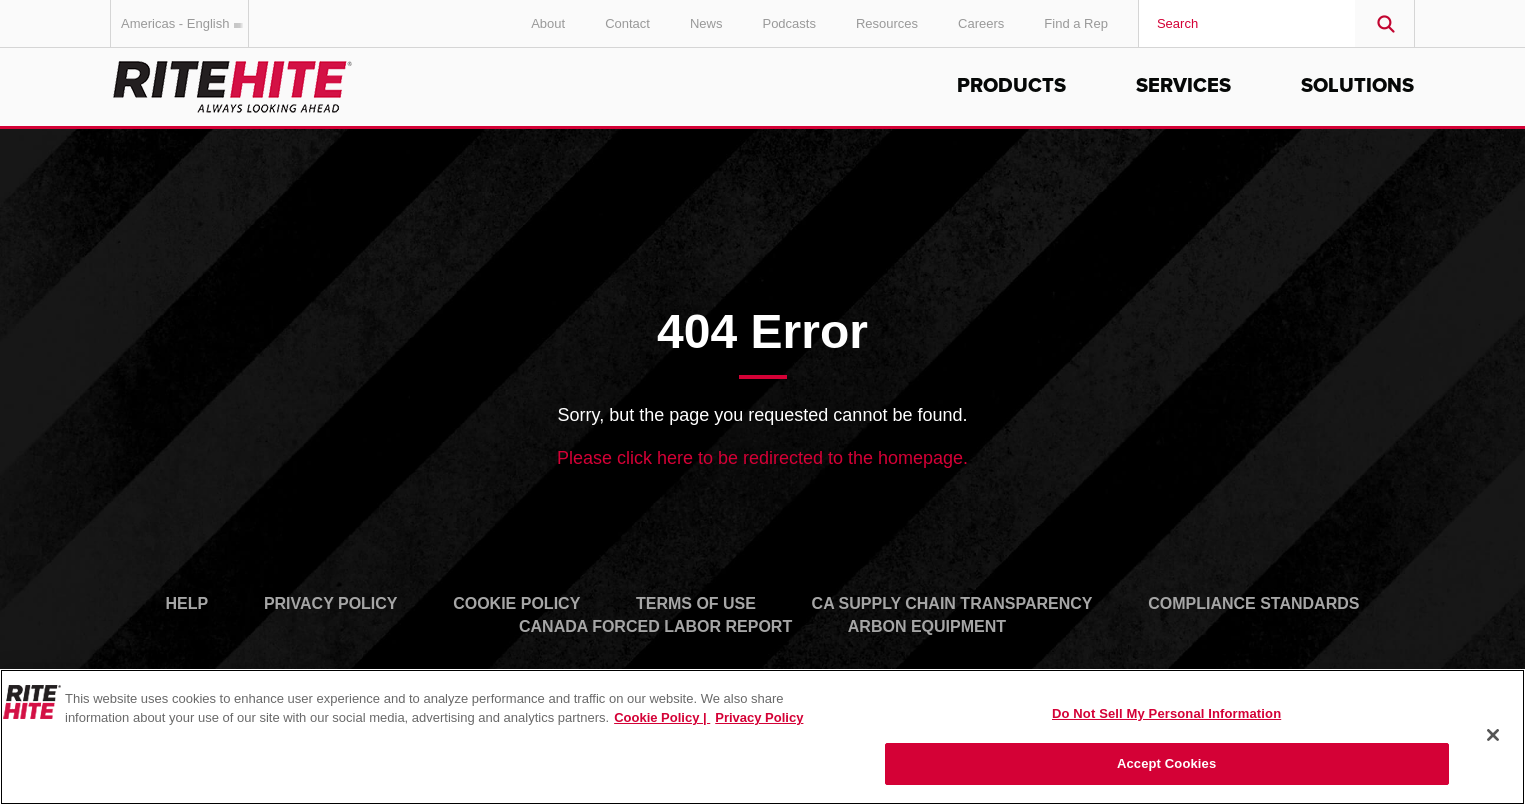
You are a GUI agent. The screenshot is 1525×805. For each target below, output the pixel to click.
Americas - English (185, 23)
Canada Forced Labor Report (655, 626)
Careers (981, 23)
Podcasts (788, 23)
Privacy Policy (331, 603)
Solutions (1357, 86)
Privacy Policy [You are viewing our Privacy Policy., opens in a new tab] (759, 717)
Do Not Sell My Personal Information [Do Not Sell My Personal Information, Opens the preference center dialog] (1166, 713)
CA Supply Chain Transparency (952, 603)
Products (1011, 86)
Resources (887, 23)
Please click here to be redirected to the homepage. (762, 458)
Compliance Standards (1253, 603)
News (706, 23)
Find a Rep (1076, 23)
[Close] (1493, 735)
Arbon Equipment (927, 626)
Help (187, 603)
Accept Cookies (1166, 763)
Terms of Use (696, 603)
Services (1183, 86)
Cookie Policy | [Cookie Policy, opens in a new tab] (662, 717)
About (548, 23)
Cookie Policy (516, 603)
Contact (627, 23)
